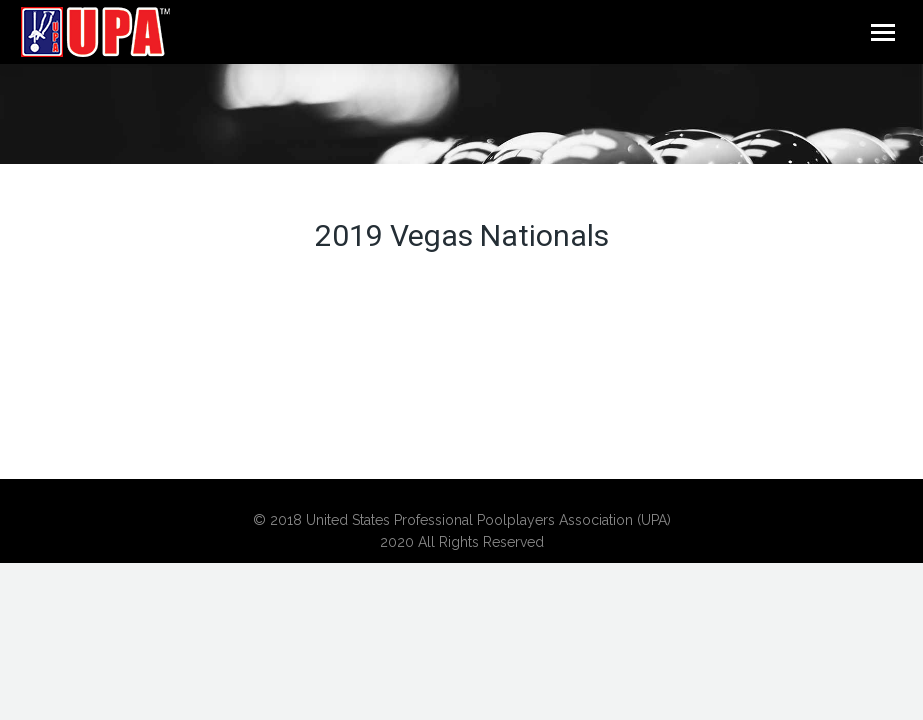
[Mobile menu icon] (883, 32)
